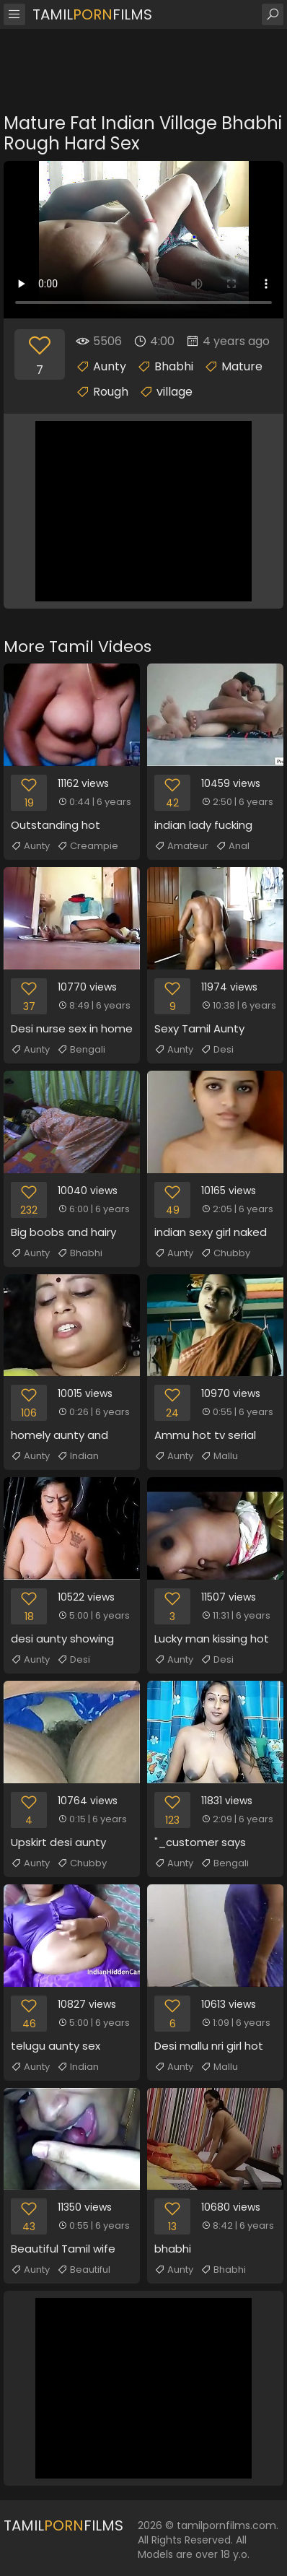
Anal (233, 846)
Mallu (219, 1456)
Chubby (225, 1253)
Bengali (81, 1050)
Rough (110, 391)
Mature (241, 366)
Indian (78, 1456)
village (174, 391)
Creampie (87, 846)
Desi (217, 1050)
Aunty (109, 366)
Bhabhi (173, 366)
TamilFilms (92, 14)
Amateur (181, 846)
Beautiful (83, 2270)
